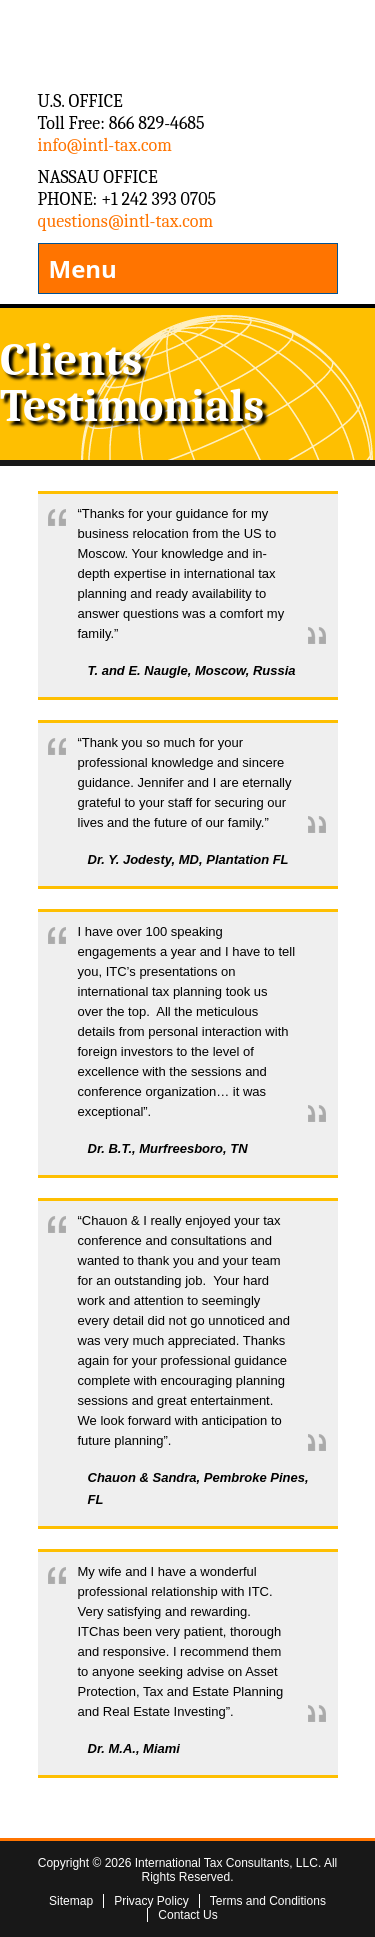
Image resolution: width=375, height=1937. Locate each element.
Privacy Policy (151, 1901)
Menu (83, 268)
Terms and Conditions (268, 1901)
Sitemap (71, 1901)
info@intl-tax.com (105, 145)
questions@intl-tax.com (126, 221)
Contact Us (187, 1915)
